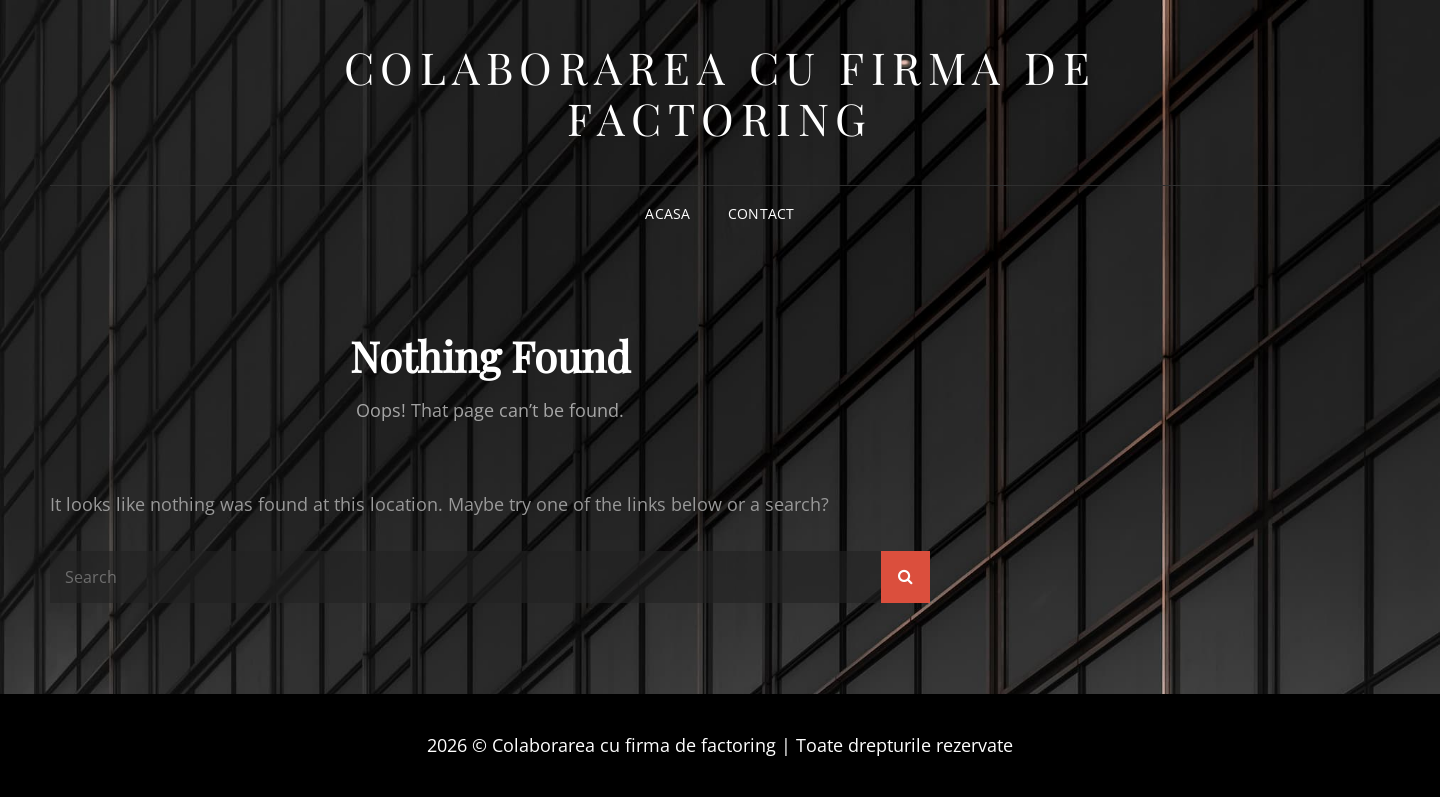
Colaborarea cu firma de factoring (720, 92)
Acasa (667, 213)
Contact (761, 213)
